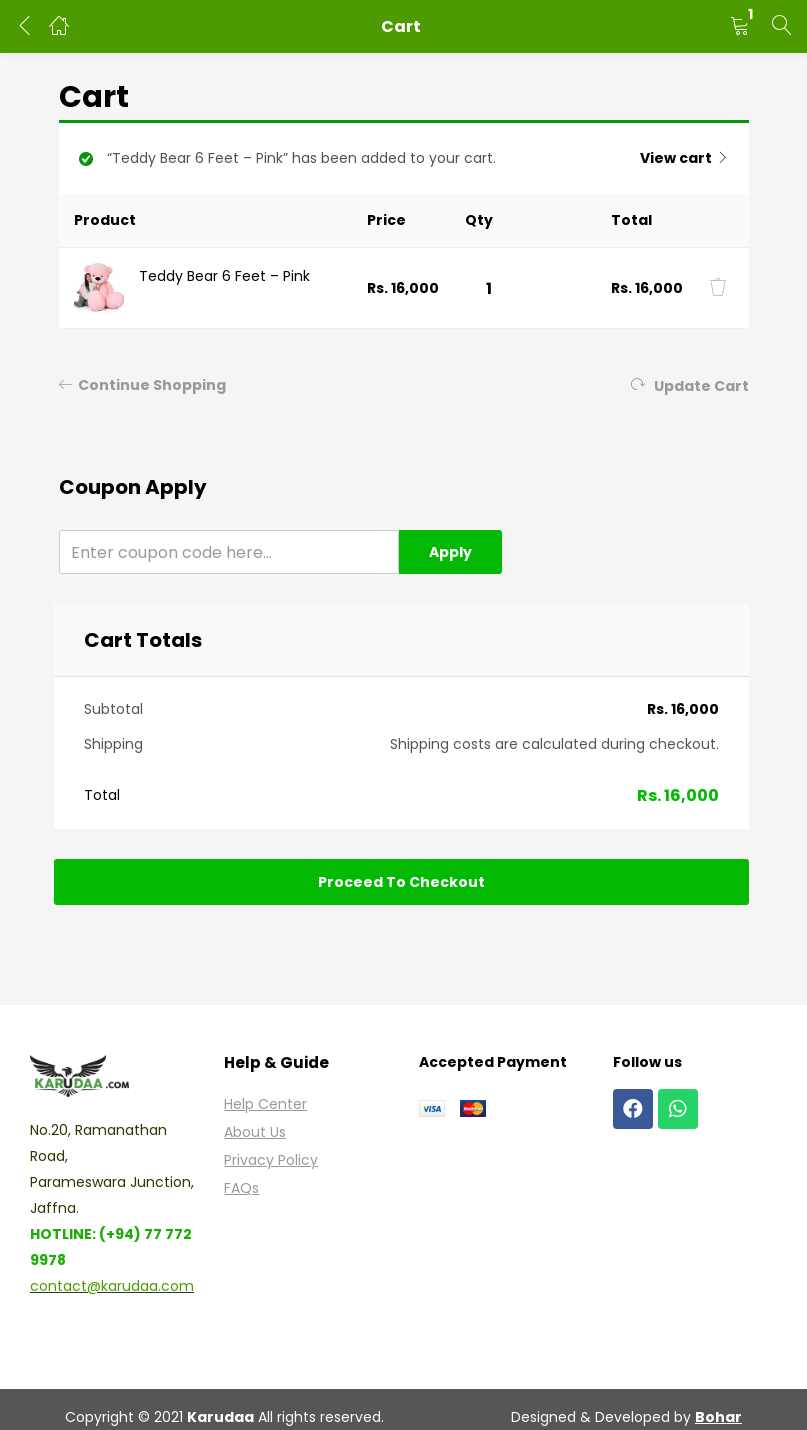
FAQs (241, 1188)
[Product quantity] (489, 288)
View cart (676, 158)
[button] (740, 26)
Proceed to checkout (401, 882)
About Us (255, 1132)
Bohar (718, 1417)
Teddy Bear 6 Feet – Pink (224, 276)
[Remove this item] (717, 286)
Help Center (265, 1104)
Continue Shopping (142, 385)
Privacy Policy (271, 1160)
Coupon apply (133, 487)
